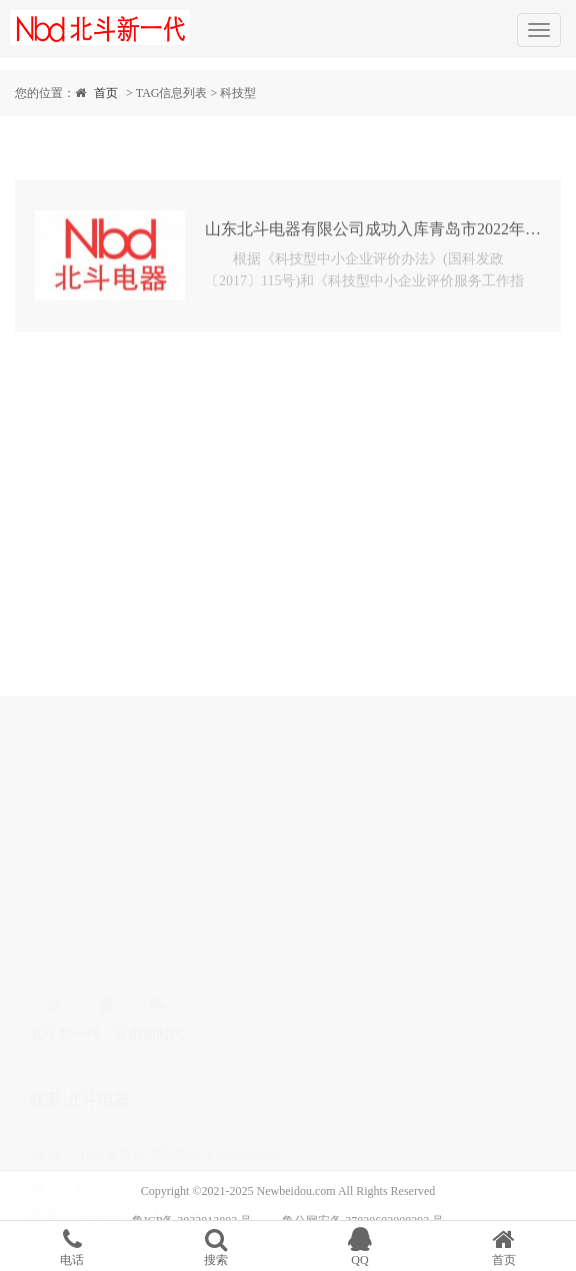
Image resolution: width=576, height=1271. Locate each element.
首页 (106, 93)
